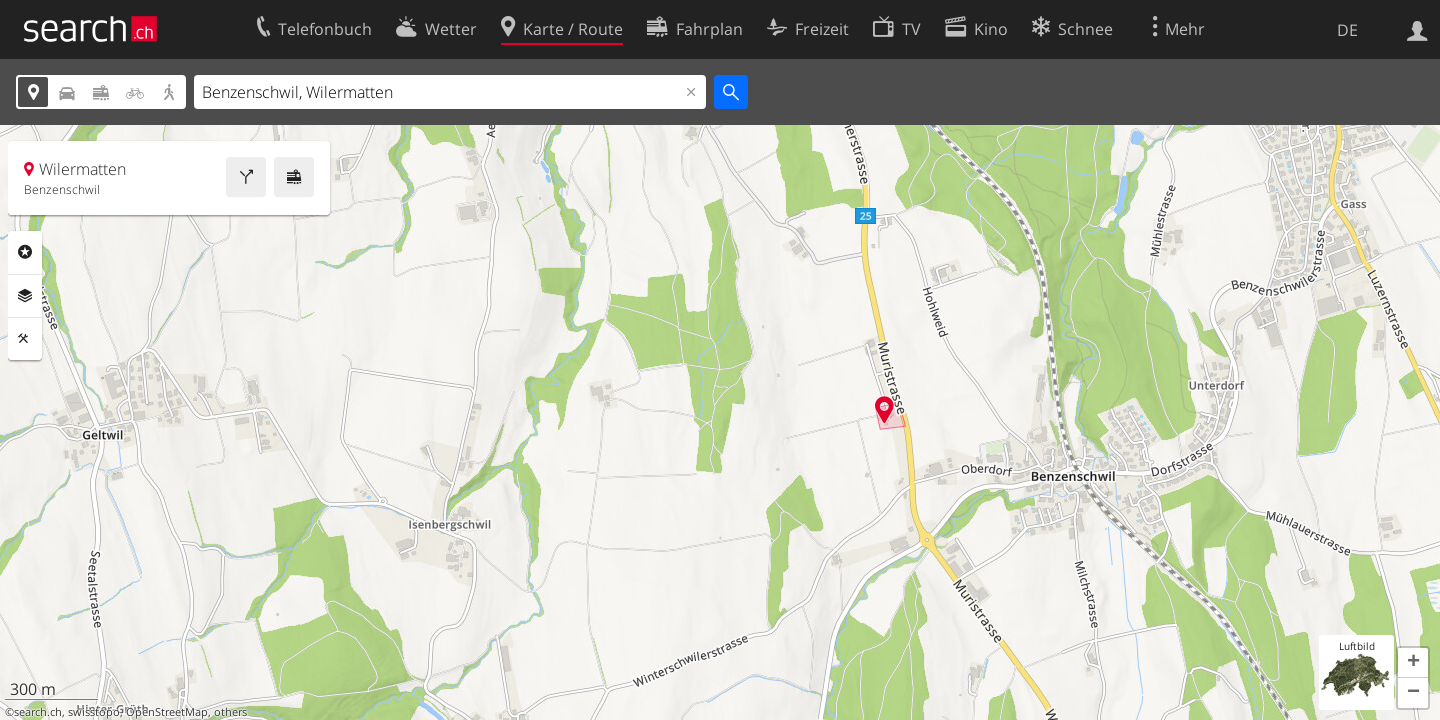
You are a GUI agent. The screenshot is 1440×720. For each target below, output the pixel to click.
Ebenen (25, 296)
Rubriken (25, 252)
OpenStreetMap (167, 712)
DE (1347, 30)
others (230, 712)
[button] (1413, 663)
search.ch (38, 712)
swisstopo (94, 712)
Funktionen (25, 339)
